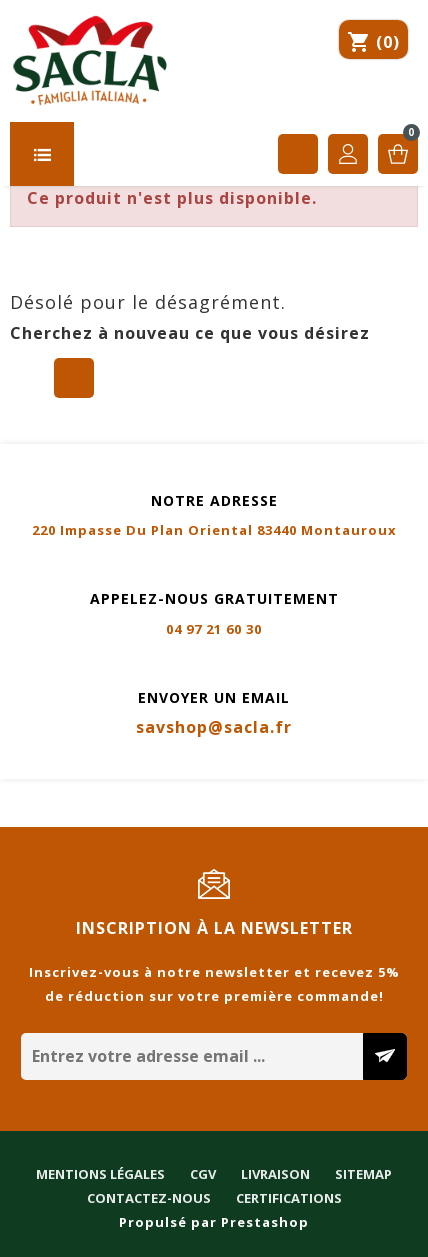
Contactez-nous (72, 816)
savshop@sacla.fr (214, 727)
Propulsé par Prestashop (214, 1222)
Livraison (249, 792)
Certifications (212, 816)
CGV (177, 792)
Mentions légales (74, 792)
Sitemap (337, 792)
